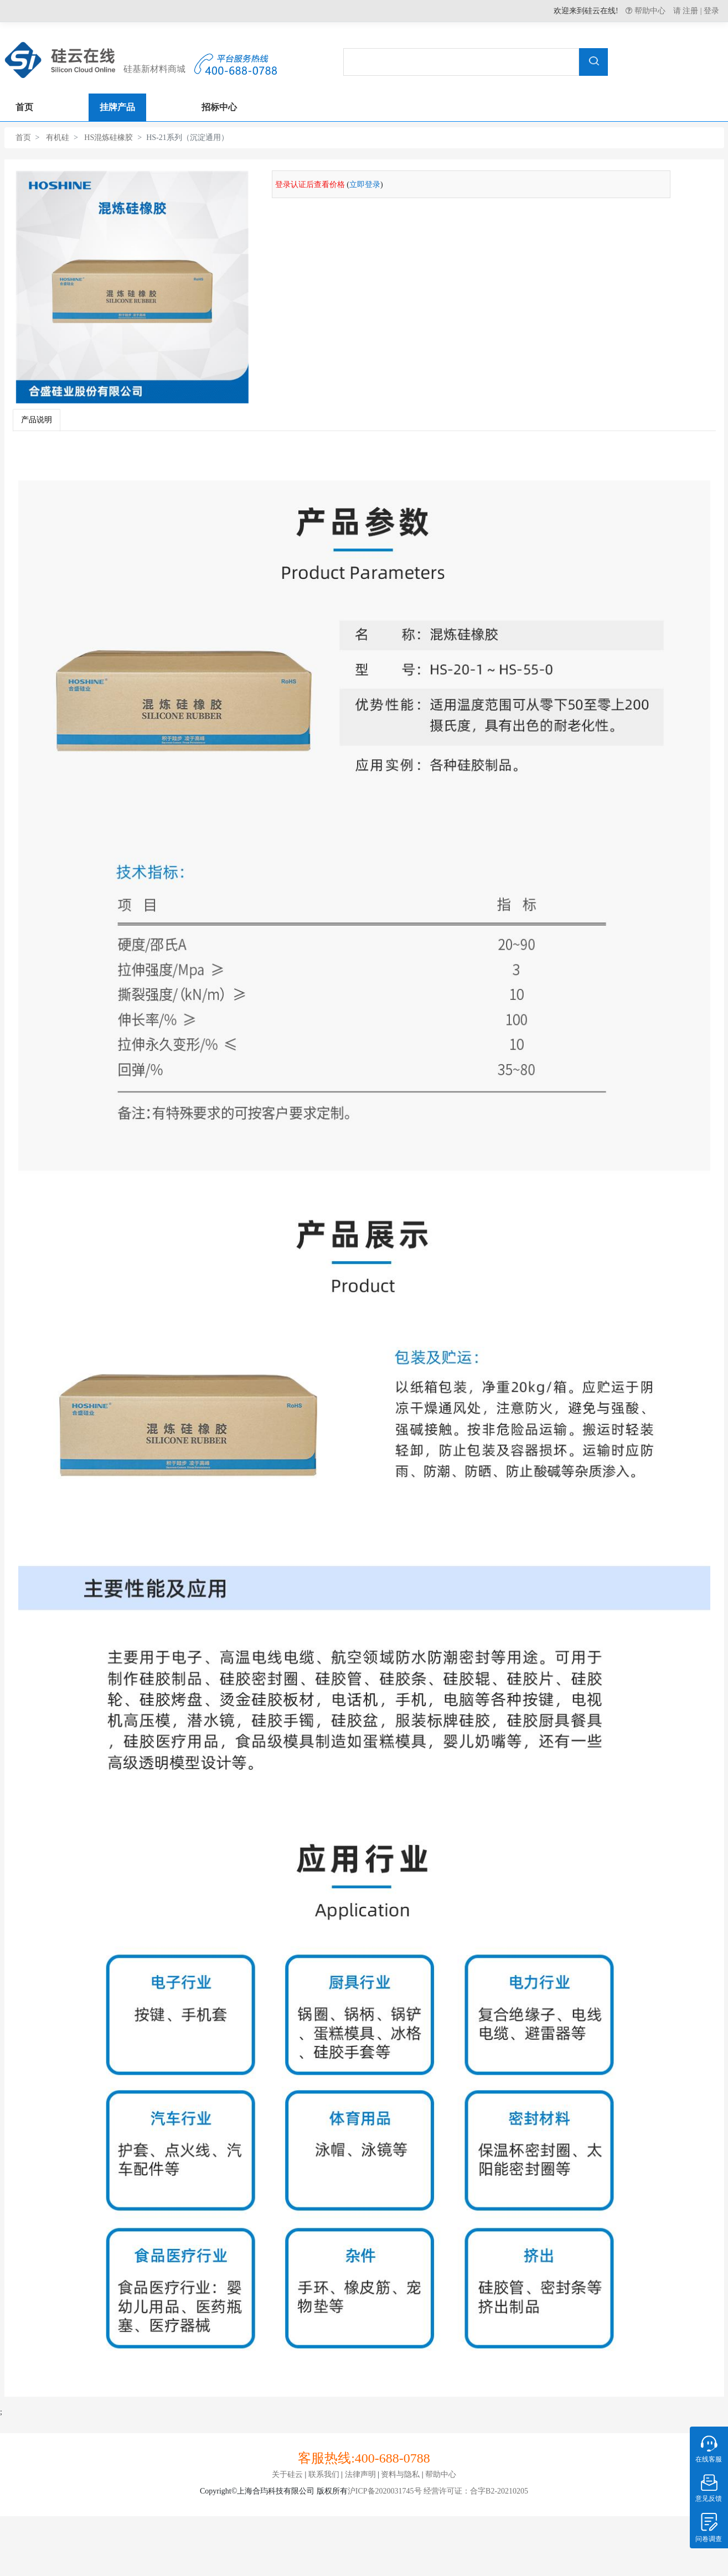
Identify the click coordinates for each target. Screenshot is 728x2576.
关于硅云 (287, 2474)
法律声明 (360, 2474)
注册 (690, 11)
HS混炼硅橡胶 (108, 137)
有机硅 (57, 137)
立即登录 (364, 184)
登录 (711, 11)
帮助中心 (648, 10)
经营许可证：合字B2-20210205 (475, 2491)
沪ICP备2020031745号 (385, 2491)
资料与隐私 (400, 2474)
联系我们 (323, 2474)
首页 (23, 137)
